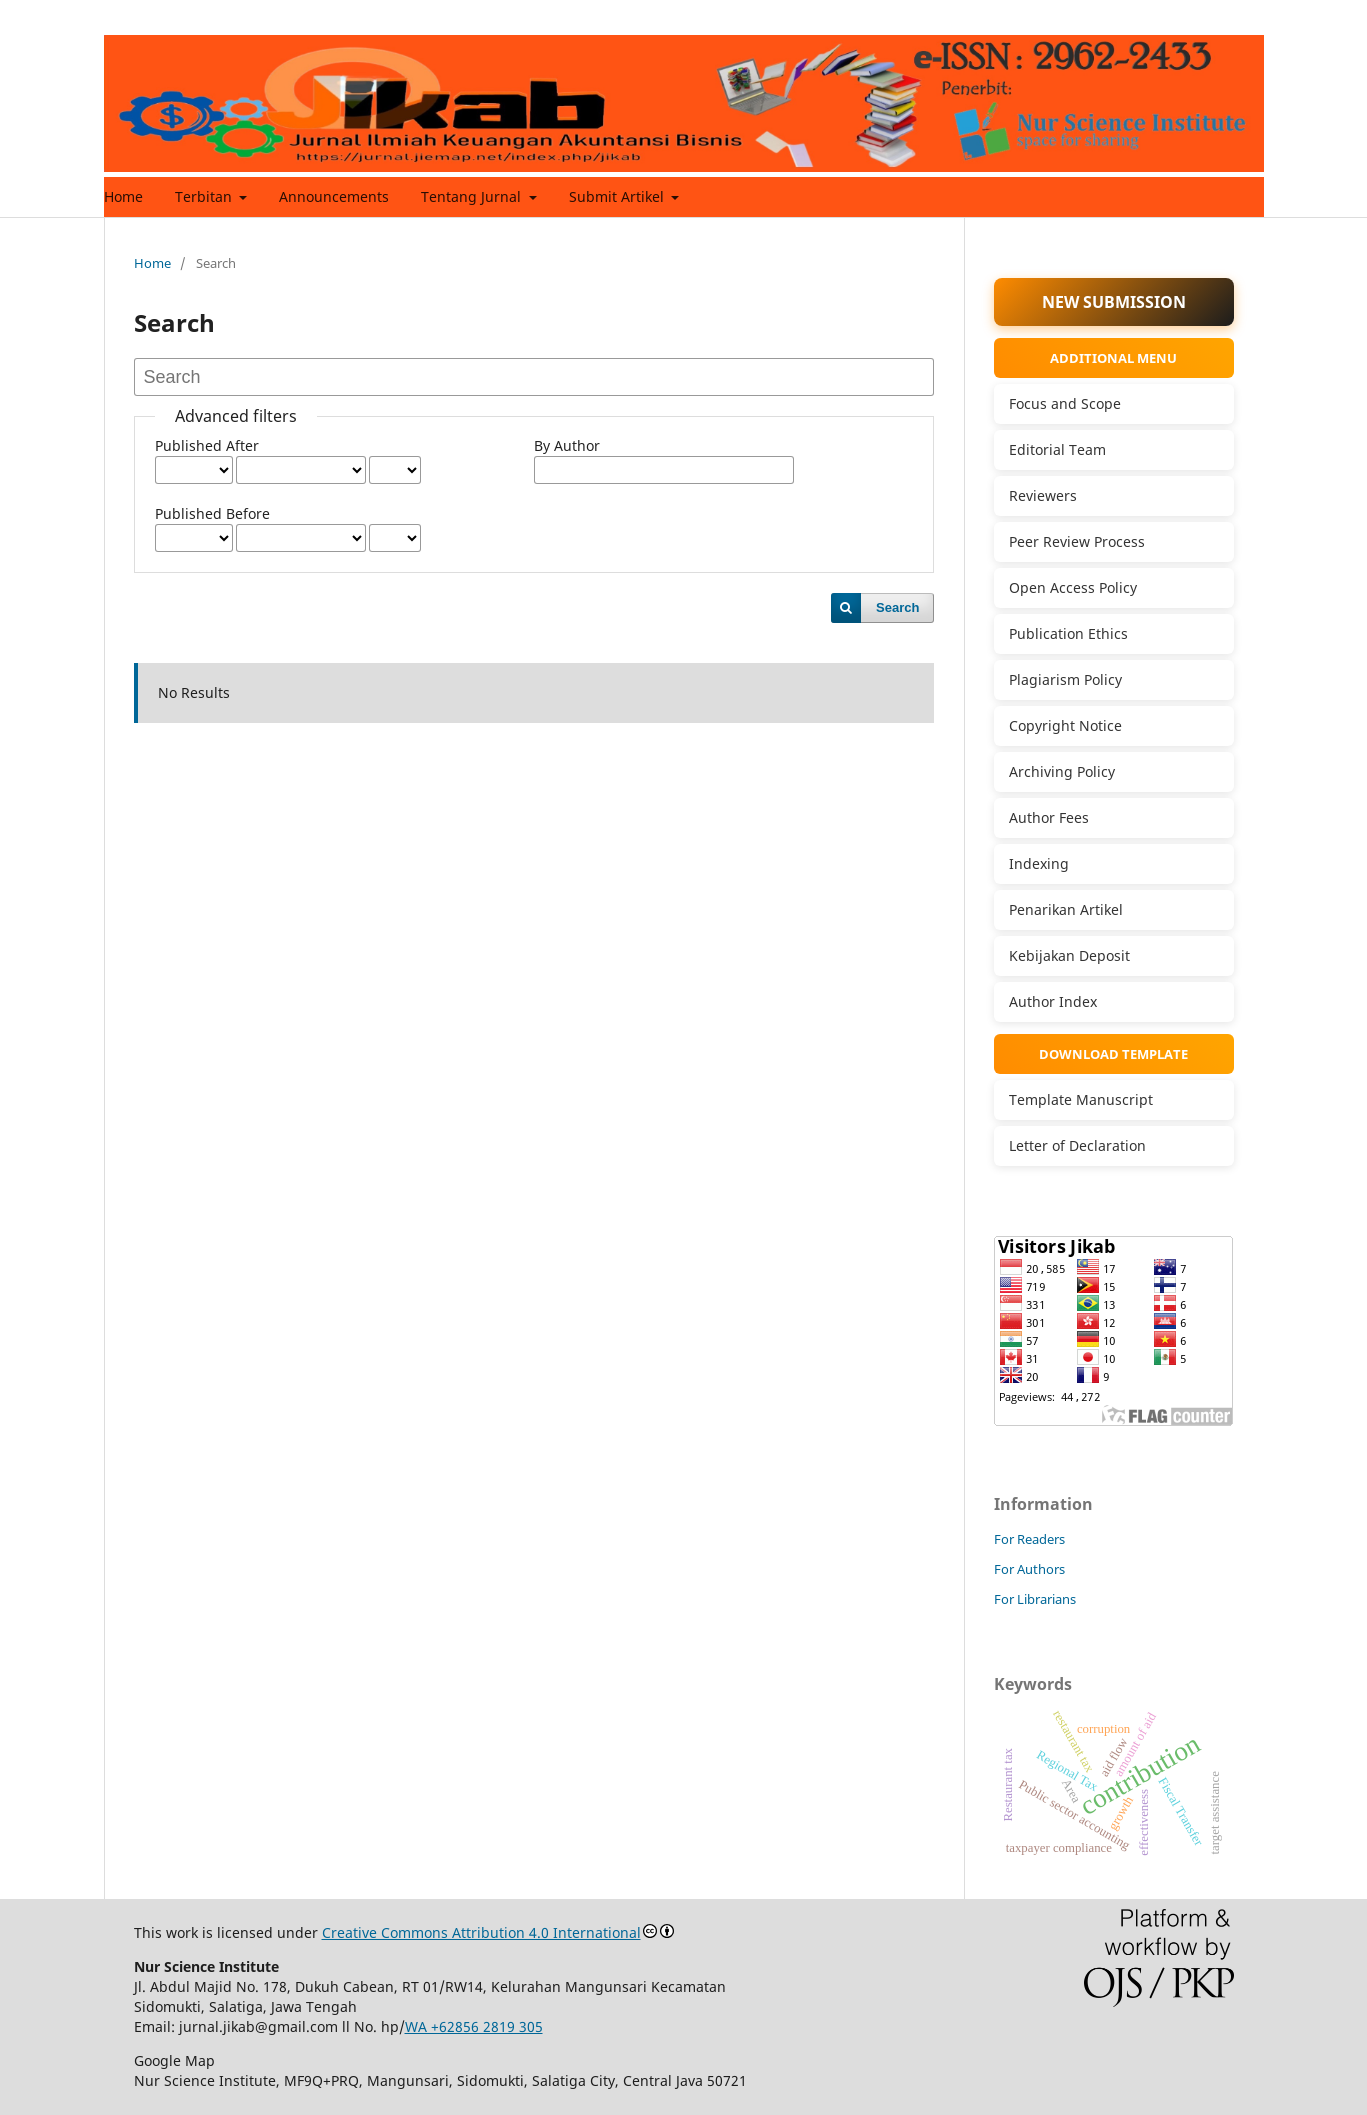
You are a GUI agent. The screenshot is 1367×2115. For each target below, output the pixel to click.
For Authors (1029, 1569)
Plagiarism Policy (1065, 679)
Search (897, 607)
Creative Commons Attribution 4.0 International (481, 1932)
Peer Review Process (1077, 541)
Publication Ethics (1068, 633)
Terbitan (205, 196)
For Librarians (1035, 1599)
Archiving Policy (1062, 771)
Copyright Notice (1065, 725)
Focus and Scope (1065, 403)
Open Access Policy (1073, 587)
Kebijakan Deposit (1069, 955)
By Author (567, 445)
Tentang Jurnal (473, 196)
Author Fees (1049, 817)
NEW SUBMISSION (1114, 302)
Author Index (1053, 1001)
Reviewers (1043, 495)
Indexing (1039, 863)
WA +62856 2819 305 (474, 2026)
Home (123, 196)
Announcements (334, 196)
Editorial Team (1057, 449)
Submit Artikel (618, 196)
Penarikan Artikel (1066, 909)
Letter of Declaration (1077, 1145)
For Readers (1029, 1539)
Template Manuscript (1081, 1099)
